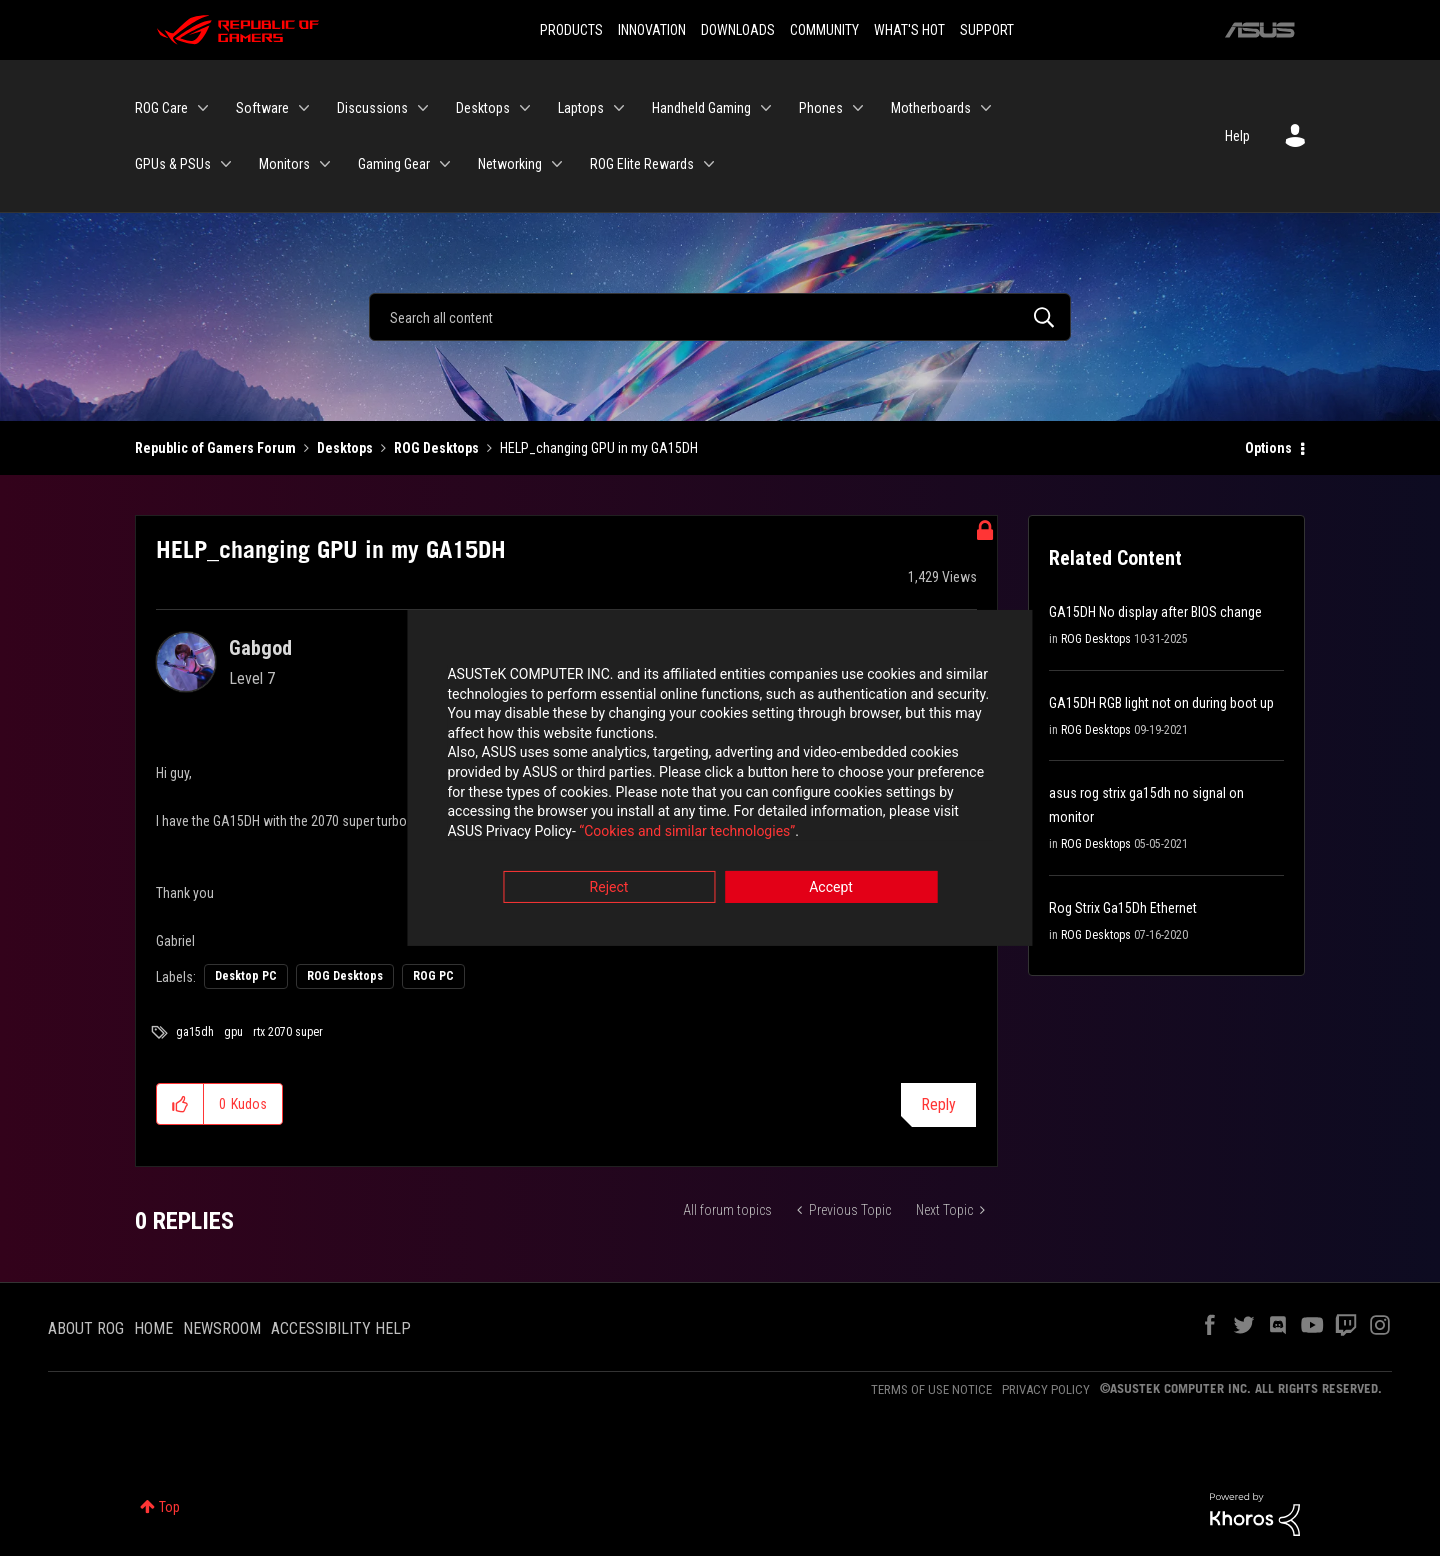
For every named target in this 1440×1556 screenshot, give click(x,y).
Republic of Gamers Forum (215, 448)
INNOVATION (652, 30)
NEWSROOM (222, 1328)
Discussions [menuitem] (372, 108)
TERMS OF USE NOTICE (931, 1389)
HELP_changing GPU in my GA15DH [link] (599, 448)
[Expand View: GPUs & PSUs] (226, 164)
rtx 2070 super (288, 1032)
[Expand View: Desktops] (525, 108)
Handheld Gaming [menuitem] (701, 108)
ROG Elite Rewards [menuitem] (642, 164)
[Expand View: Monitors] (325, 164)
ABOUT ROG (86, 1328)
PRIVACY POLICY (1046, 1389)
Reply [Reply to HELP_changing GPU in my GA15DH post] (938, 1104)
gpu (233, 1032)
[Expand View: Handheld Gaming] (766, 108)
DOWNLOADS (738, 30)
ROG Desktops (436, 448)
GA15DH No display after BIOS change (1155, 612)
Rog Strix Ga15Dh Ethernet (1123, 908)
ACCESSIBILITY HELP (341, 1328)
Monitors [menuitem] (284, 164)
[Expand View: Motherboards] (986, 108)
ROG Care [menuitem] (161, 108)
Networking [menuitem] (510, 164)
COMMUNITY (824, 30)
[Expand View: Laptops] (619, 108)
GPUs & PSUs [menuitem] (173, 164)
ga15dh (195, 1032)
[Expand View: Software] (304, 108)
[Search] (720, 317)
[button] (180, 1104)
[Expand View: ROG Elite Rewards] (709, 164)
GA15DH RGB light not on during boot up (1161, 703)
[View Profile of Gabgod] (260, 648)
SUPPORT (987, 30)
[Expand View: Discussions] (423, 108)
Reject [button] (609, 889)
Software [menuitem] (262, 108)
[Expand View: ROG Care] (203, 108)
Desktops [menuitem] (483, 108)
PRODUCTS (571, 30)
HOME (153, 1328)
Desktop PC (246, 976)
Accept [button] (831, 889)
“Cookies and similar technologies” (589, 832)
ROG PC (433, 976)
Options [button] (1268, 448)
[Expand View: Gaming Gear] (445, 164)
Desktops (345, 448)
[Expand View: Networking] (557, 164)
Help (1237, 136)
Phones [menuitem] (821, 108)
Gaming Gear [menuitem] (394, 164)
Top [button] (169, 1507)
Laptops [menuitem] (581, 108)
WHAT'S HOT (909, 30)
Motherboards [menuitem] (931, 108)
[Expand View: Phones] (858, 108)
